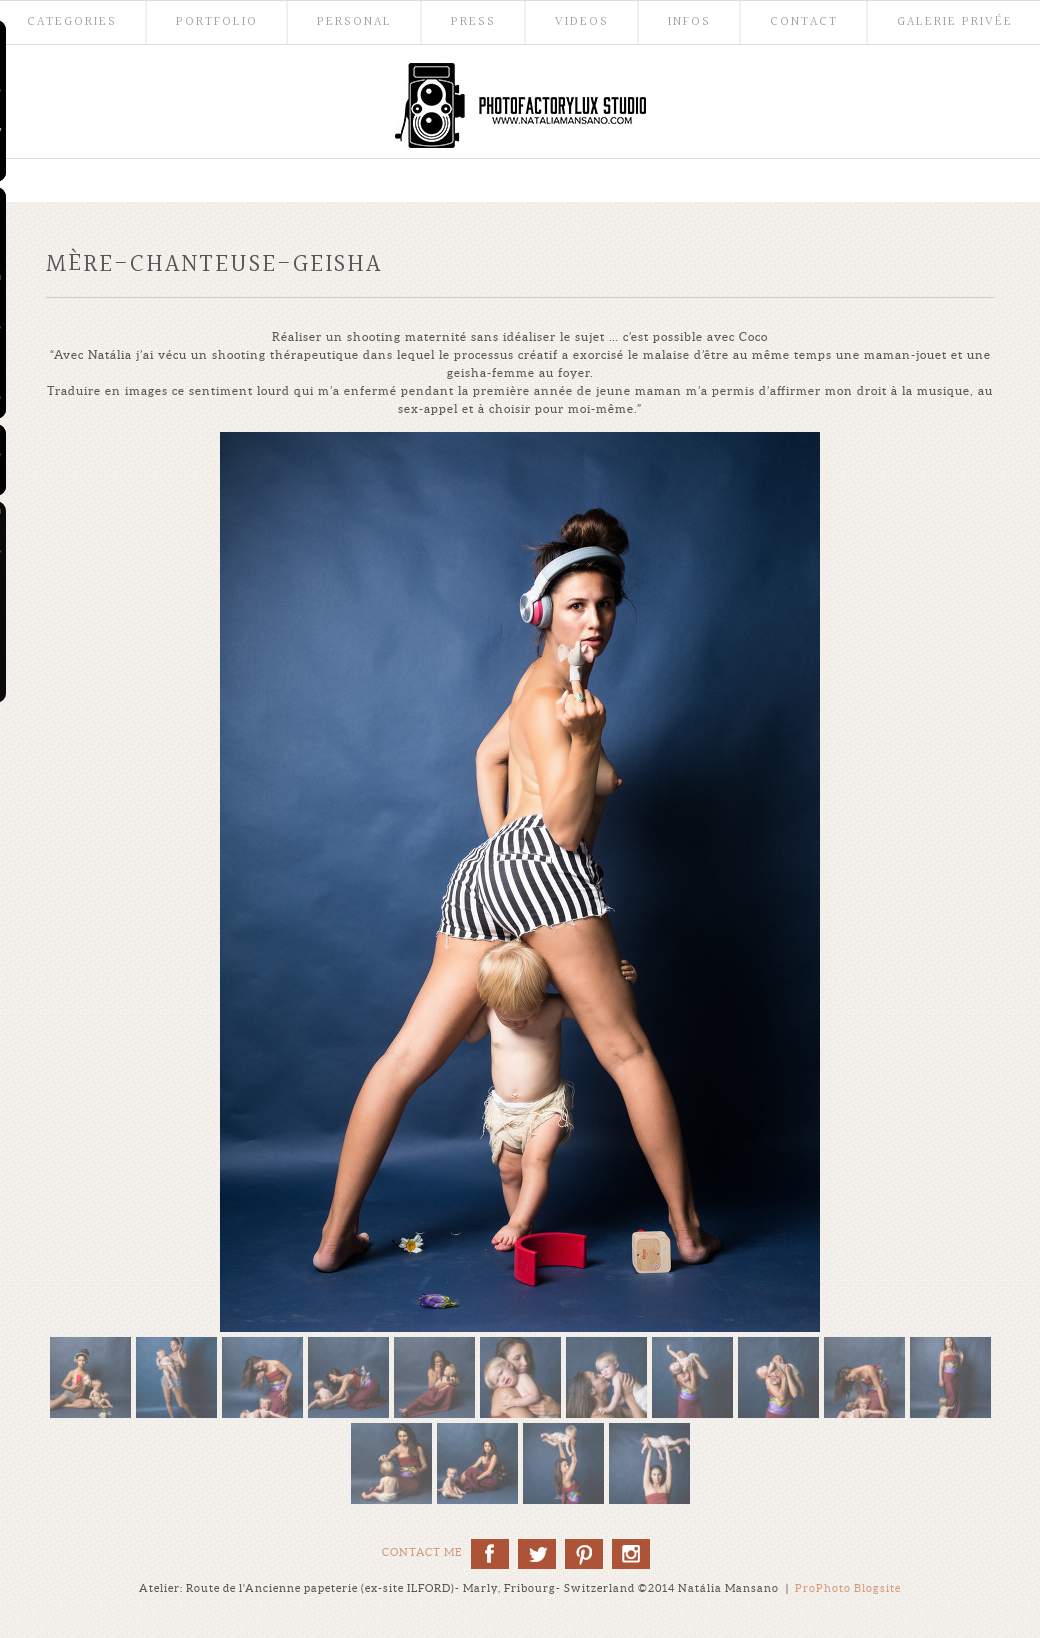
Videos (582, 22)
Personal (354, 22)
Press (473, 22)
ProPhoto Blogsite (848, 1588)
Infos (689, 22)
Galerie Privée (955, 22)
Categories (72, 22)
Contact (804, 22)
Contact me (422, 1552)
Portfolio (217, 22)
